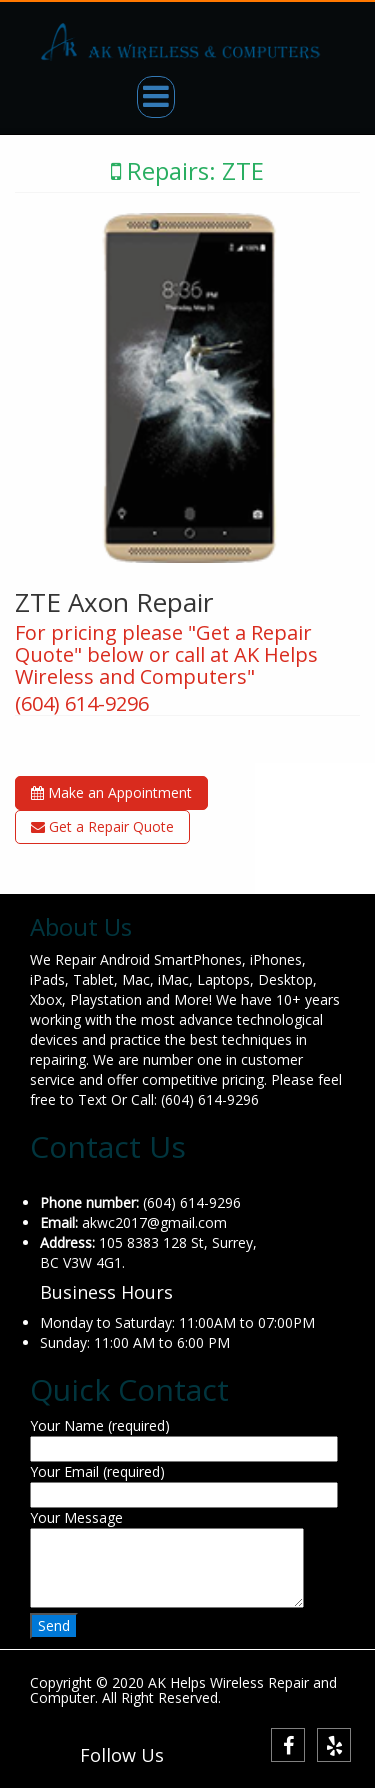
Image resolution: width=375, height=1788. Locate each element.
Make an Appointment (111, 792)
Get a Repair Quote (102, 826)
